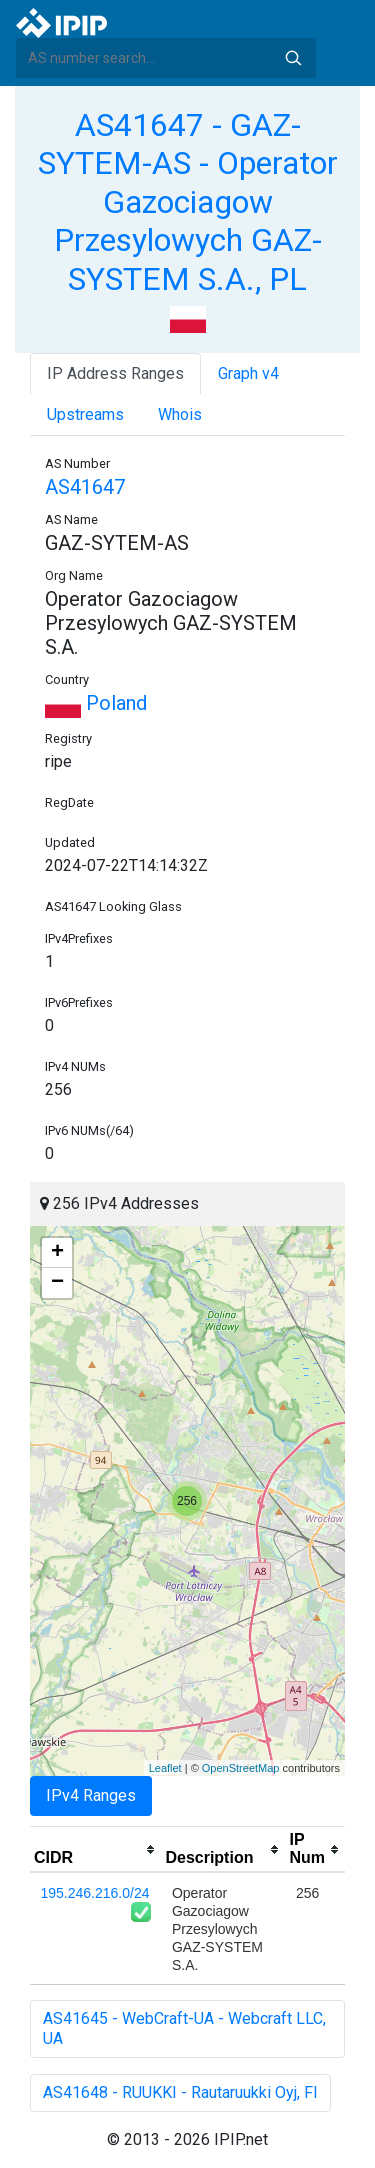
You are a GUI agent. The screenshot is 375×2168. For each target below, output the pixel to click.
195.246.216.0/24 (95, 1893)
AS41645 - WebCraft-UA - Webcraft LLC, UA (184, 2028)
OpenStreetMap (241, 1768)
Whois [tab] (180, 414)
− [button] (57, 1283)
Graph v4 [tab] (248, 373)
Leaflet (165, 1768)
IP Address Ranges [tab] (115, 373)
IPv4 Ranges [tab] (91, 1795)
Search (293, 58)
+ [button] (57, 1253)
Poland (96, 703)
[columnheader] (95, 1850)
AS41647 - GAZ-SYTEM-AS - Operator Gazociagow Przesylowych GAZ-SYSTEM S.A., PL (188, 202)
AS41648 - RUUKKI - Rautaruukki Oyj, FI (180, 2092)
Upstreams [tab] (85, 414)
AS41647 (85, 487)
